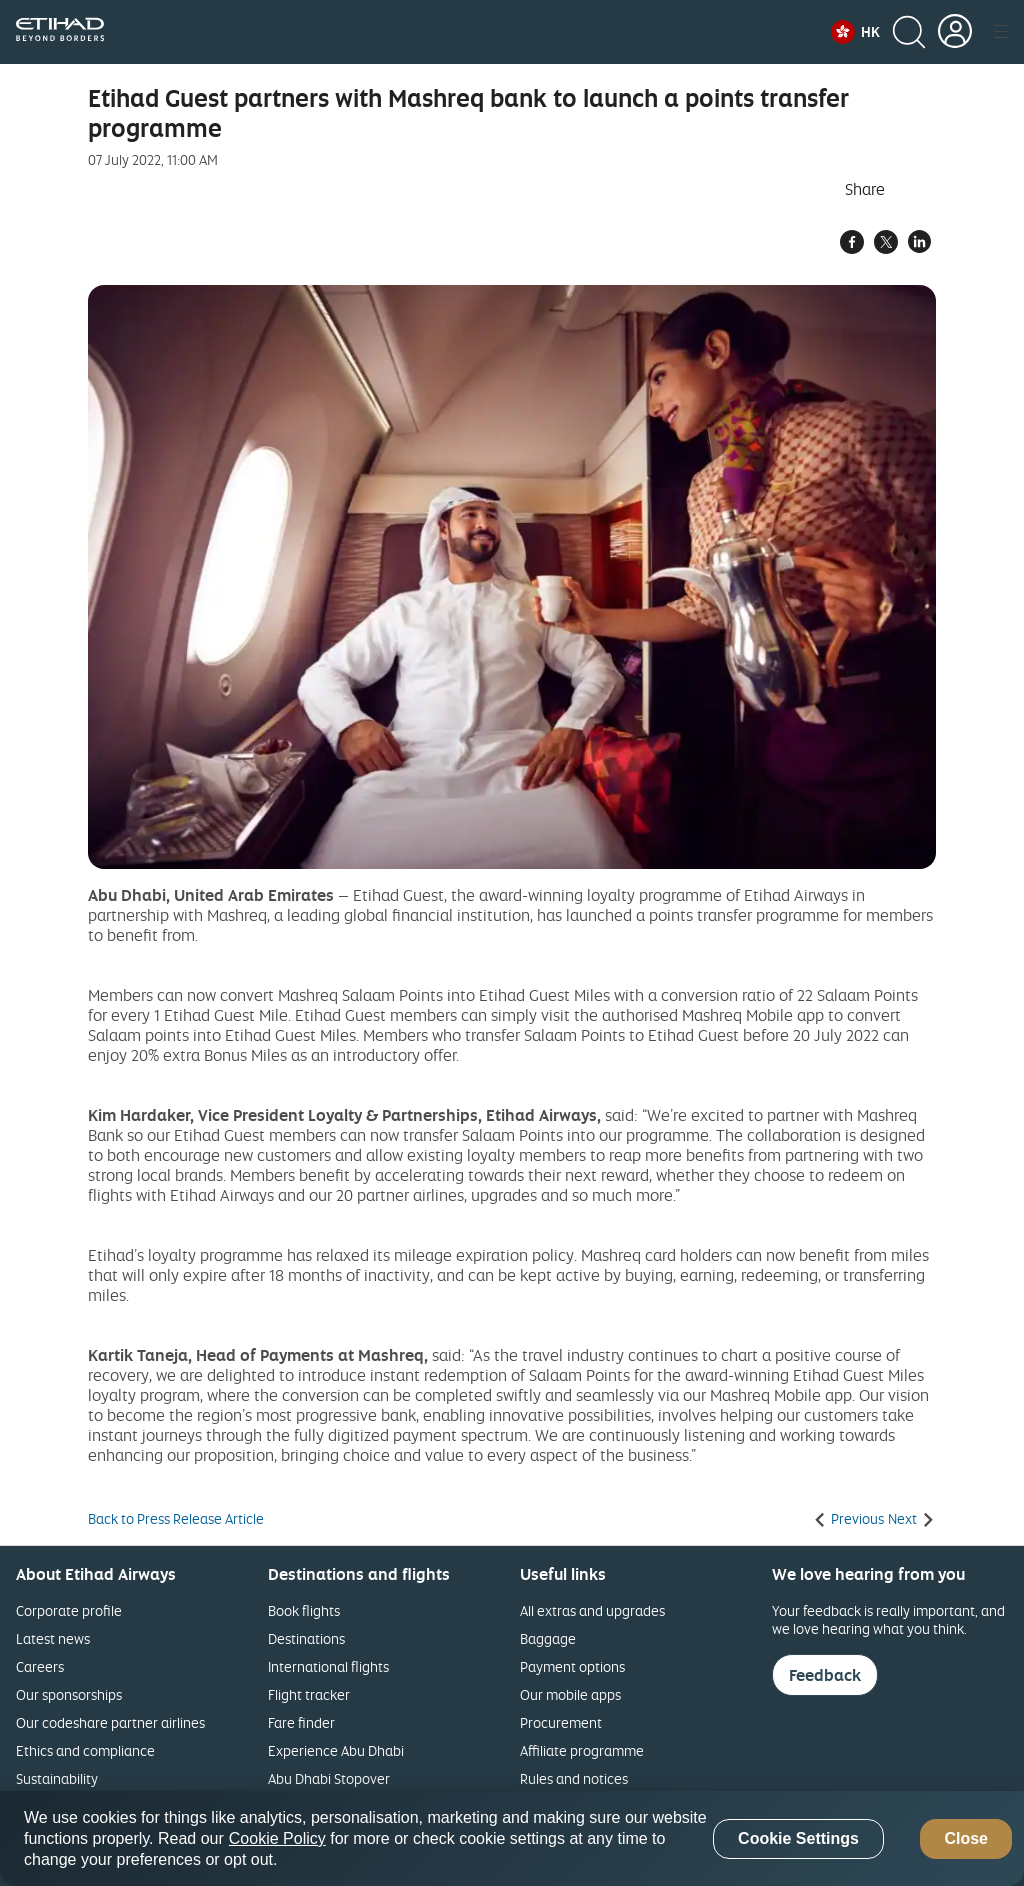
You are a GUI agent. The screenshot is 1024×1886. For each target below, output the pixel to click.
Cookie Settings (798, 1838)
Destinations (306, 1638)
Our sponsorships (69, 1694)
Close (966, 1838)
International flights (328, 1666)
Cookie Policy (277, 1838)
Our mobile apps (570, 1694)
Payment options (572, 1666)
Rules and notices (574, 1778)
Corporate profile (69, 1610)
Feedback (825, 1675)
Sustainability (57, 1778)
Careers (40, 1666)
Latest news (53, 1638)
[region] (512, 1838)
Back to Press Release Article (176, 1519)
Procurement (561, 1722)
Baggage (548, 1638)
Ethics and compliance (85, 1750)
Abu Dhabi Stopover (329, 1778)
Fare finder (301, 1722)
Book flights (304, 1610)
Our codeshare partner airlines (110, 1722)
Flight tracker (309, 1694)
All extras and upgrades (592, 1610)
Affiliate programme (582, 1750)
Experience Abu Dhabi (336, 1750)
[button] (855, 32)
